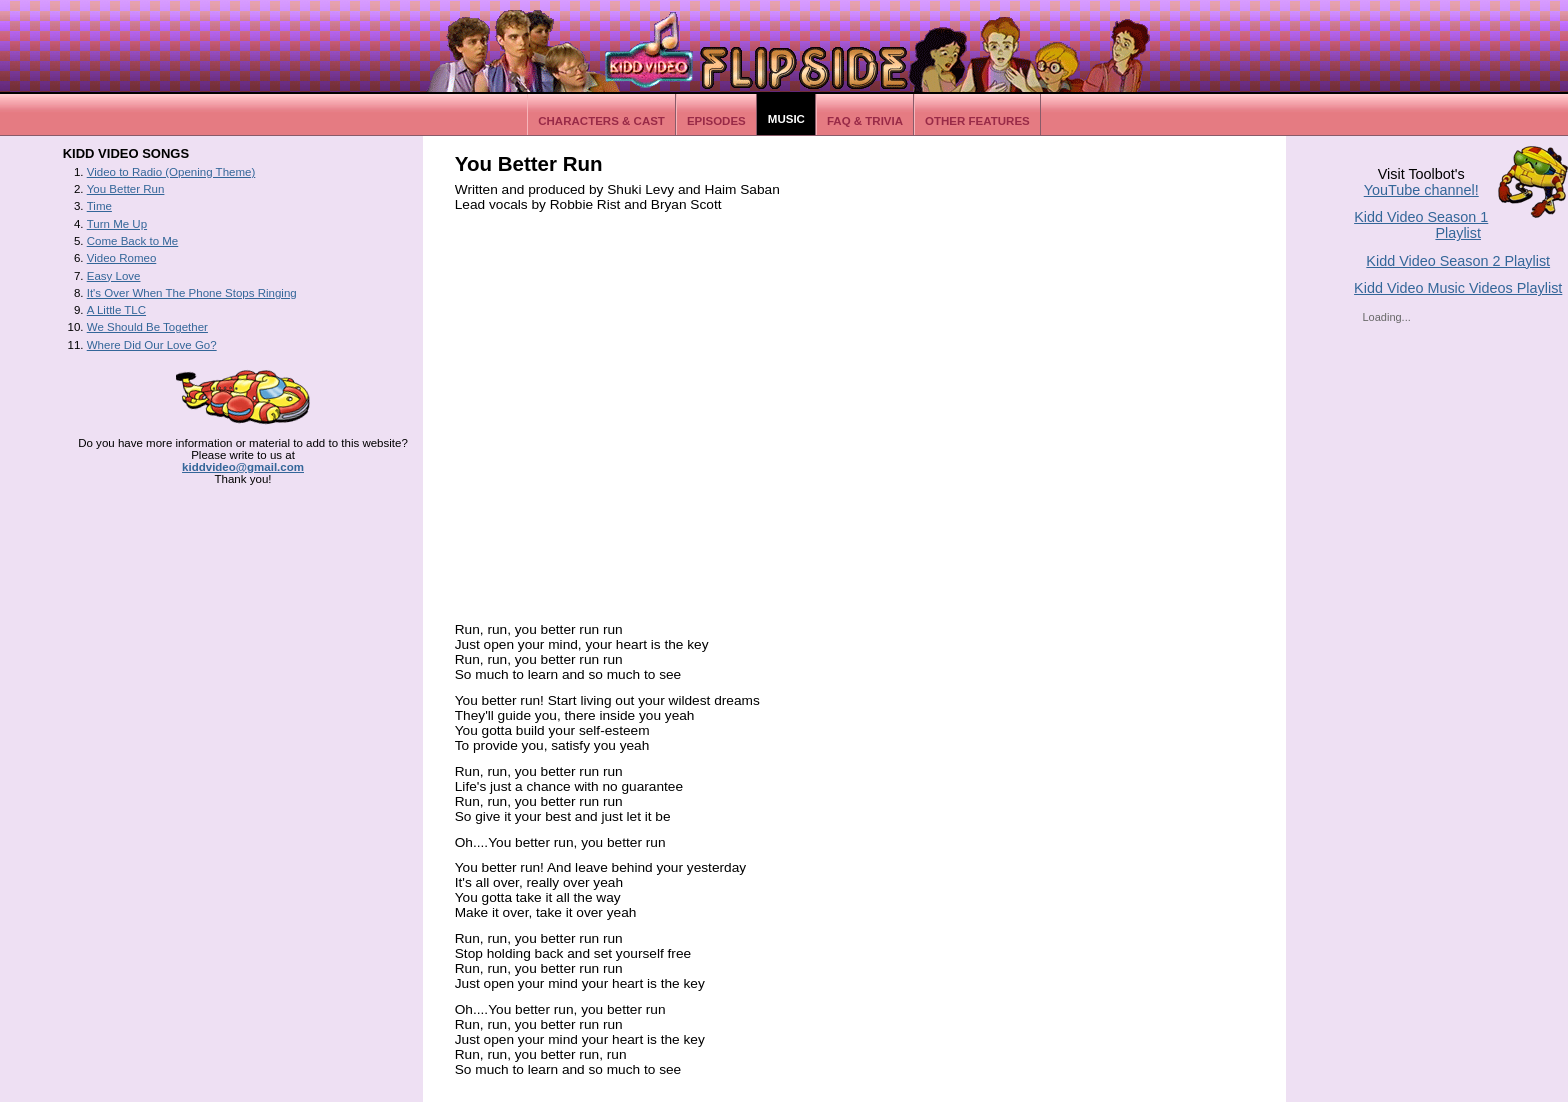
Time (99, 206)
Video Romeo (122, 258)
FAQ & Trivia (865, 121)
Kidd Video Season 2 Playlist (1458, 261)
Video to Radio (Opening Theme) (171, 172)
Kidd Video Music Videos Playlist (1458, 288)
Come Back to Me (133, 241)
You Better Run (126, 189)
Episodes (716, 121)
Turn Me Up (117, 224)
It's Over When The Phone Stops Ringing (192, 293)
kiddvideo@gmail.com (243, 467)
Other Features (977, 121)
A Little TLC (116, 310)
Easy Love (114, 276)
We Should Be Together (147, 327)
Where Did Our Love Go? (152, 345)
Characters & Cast (601, 121)
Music (786, 119)
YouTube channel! (1421, 190)
